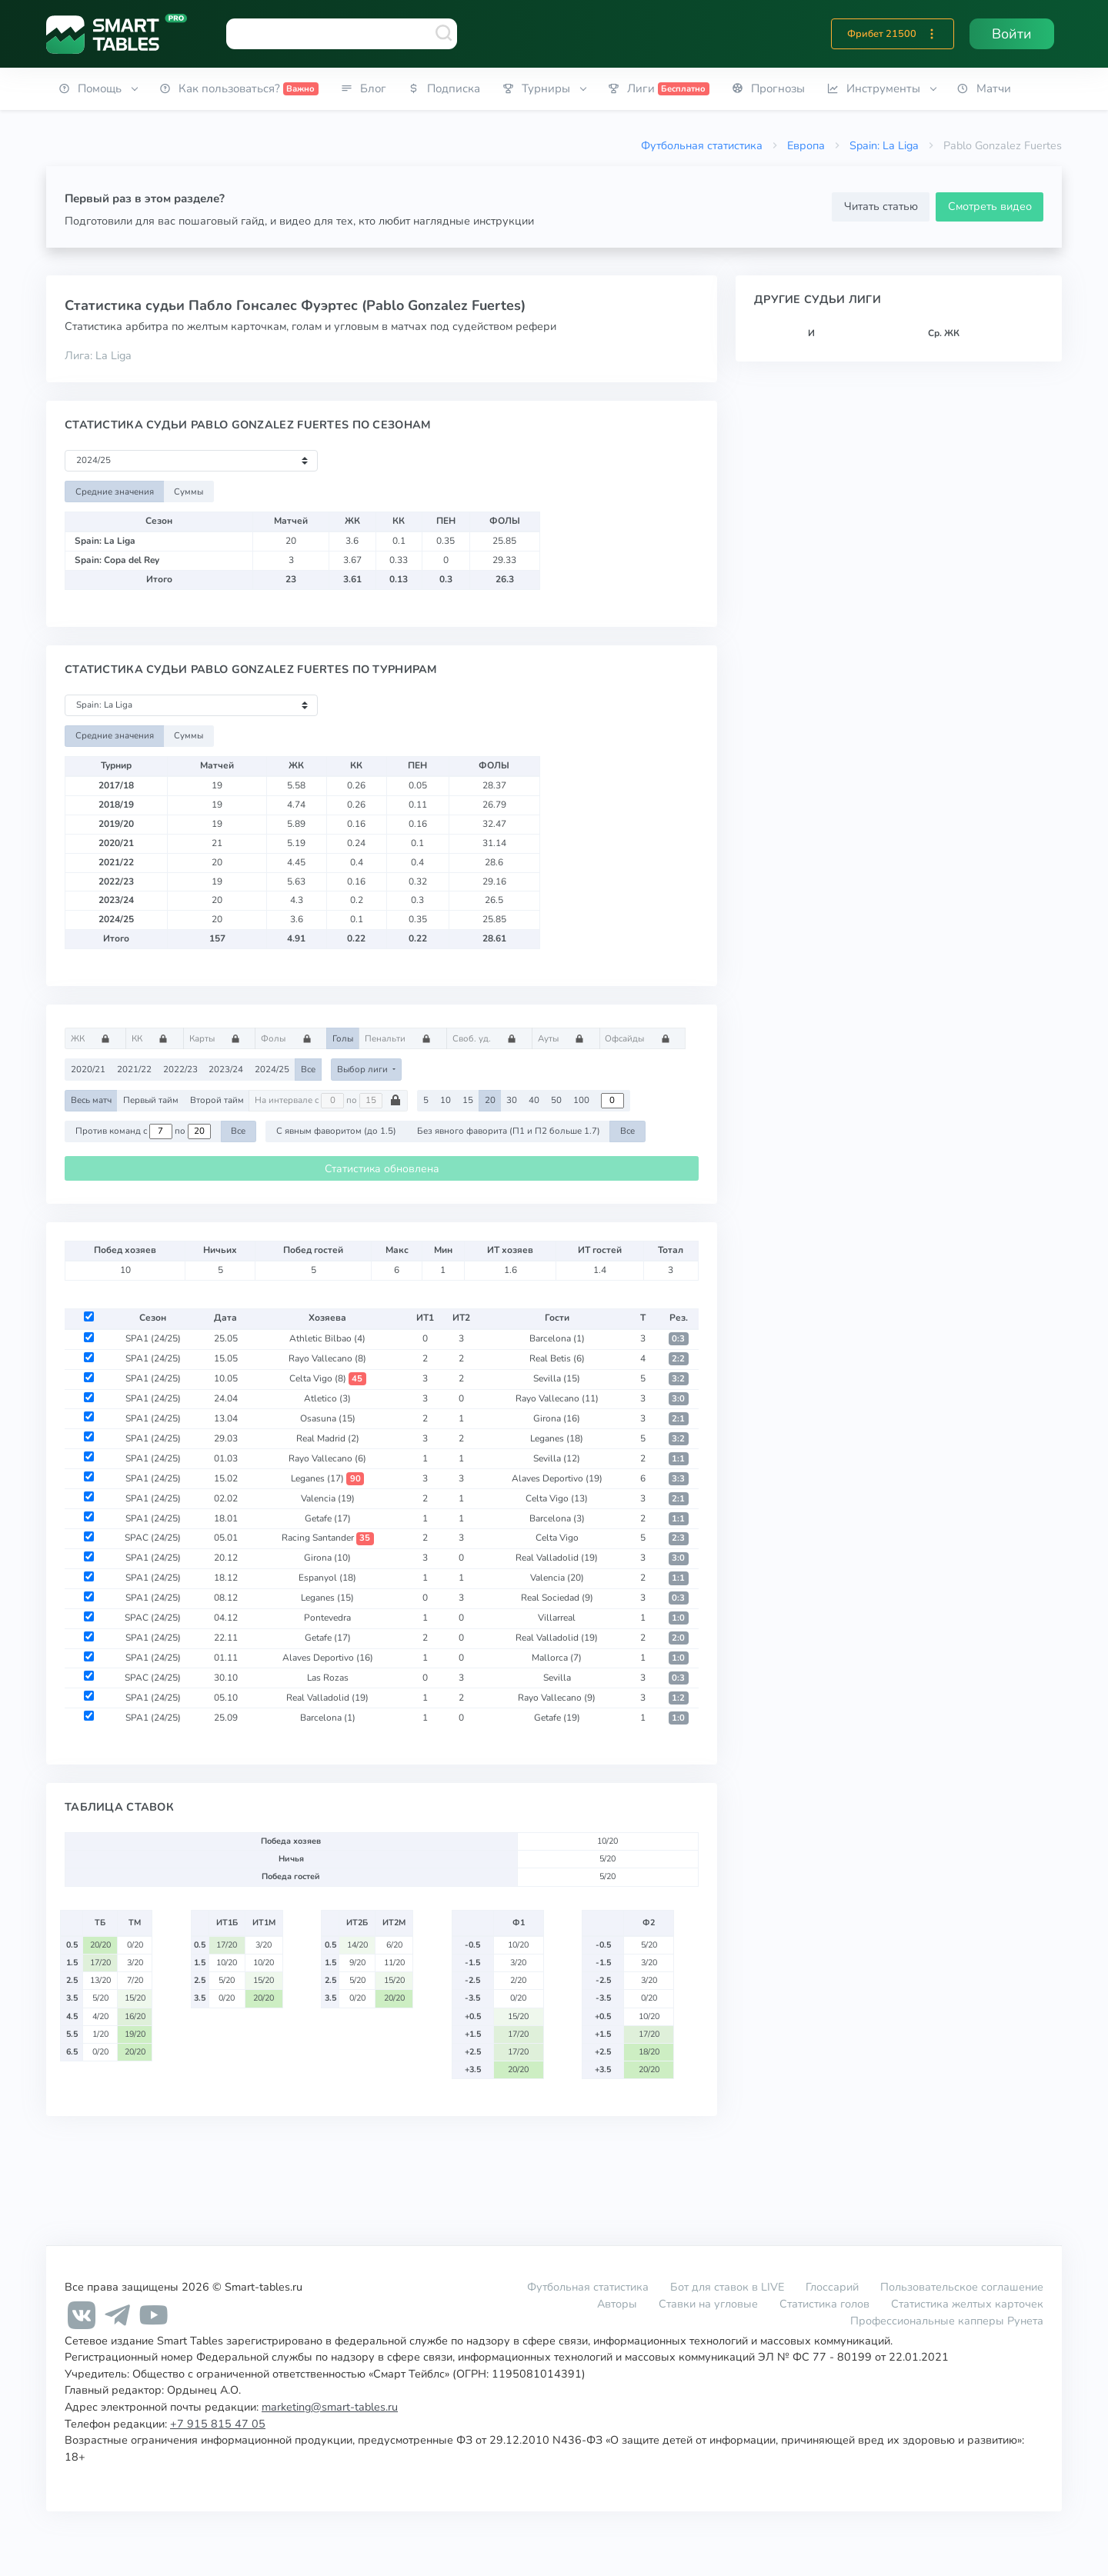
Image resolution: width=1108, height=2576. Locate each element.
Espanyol (327, 1577)
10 (445, 1100)
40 (534, 1100)
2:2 (678, 1359)
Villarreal (557, 1617)
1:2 (678, 1698)
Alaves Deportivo (557, 1478)
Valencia (328, 1498)
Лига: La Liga (98, 355)
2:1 (678, 1419)
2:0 (678, 1638)
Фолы (291, 1038)
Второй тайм (217, 1100)
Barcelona (557, 1338)
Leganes (556, 1438)
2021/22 (134, 1069)
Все (308, 1069)
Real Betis (557, 1358)
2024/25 (272, 1069)
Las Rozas (328, 1677)
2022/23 (180, 1069)
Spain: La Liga (884, 145)
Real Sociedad (557, 1597)
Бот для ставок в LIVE (728, 2286)
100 (581, 1100)
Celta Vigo (327, 1378)
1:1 (678, 1459)
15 (467, 1100)
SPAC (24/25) (153, 1537)
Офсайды (642, 1038)
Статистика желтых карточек (967, 2303)
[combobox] (341, 33)
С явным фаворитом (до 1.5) (336, 1131)
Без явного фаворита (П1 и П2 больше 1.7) (508, 1131)
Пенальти (403, 1038)
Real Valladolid (557, 1557)
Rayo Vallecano (327, 1358)
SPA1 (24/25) (153, 1338)
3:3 (678, 1479)
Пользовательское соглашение (961, 2286)
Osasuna (327, 1418)
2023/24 (226, 1069)
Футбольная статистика (702, 145)
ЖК (95, 1038)
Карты (219, 1038)
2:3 (678, 1538)
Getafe (328, 1518)
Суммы (188, 491)
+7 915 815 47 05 (217, 2423)
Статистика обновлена (382, 1168)
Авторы (617, 2303)
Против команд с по (143, 1131)
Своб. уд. (489, 1038)
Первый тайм (151, 1100)
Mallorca (557, 1657)
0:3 (678, 1339)
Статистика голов (824, 2303)
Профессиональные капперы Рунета (946, 2320)
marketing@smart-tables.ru (330, 2406)
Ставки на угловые (708, 2303)
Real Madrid (327, 1438)
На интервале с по (328, 1100)
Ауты (566, 1038)
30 (511, 1100)
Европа (806, 145)
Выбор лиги (363, 1069)
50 (556, 1100)
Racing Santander (328, 1537)
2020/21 (88, 1069)
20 (490, 1100)
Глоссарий (832, 2286)
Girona (556, 1418)
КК (155, 1038)
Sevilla (556, 1378)
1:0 (678, 1618)
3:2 (678, 1379)
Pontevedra (327, 1617)
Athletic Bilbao (327, 1338)
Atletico (327, 1398)
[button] (932, 33)
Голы (342, 1038)
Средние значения (114, 491)
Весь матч (91, 1100)
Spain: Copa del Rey (117, 560)
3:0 (678, 1399)
